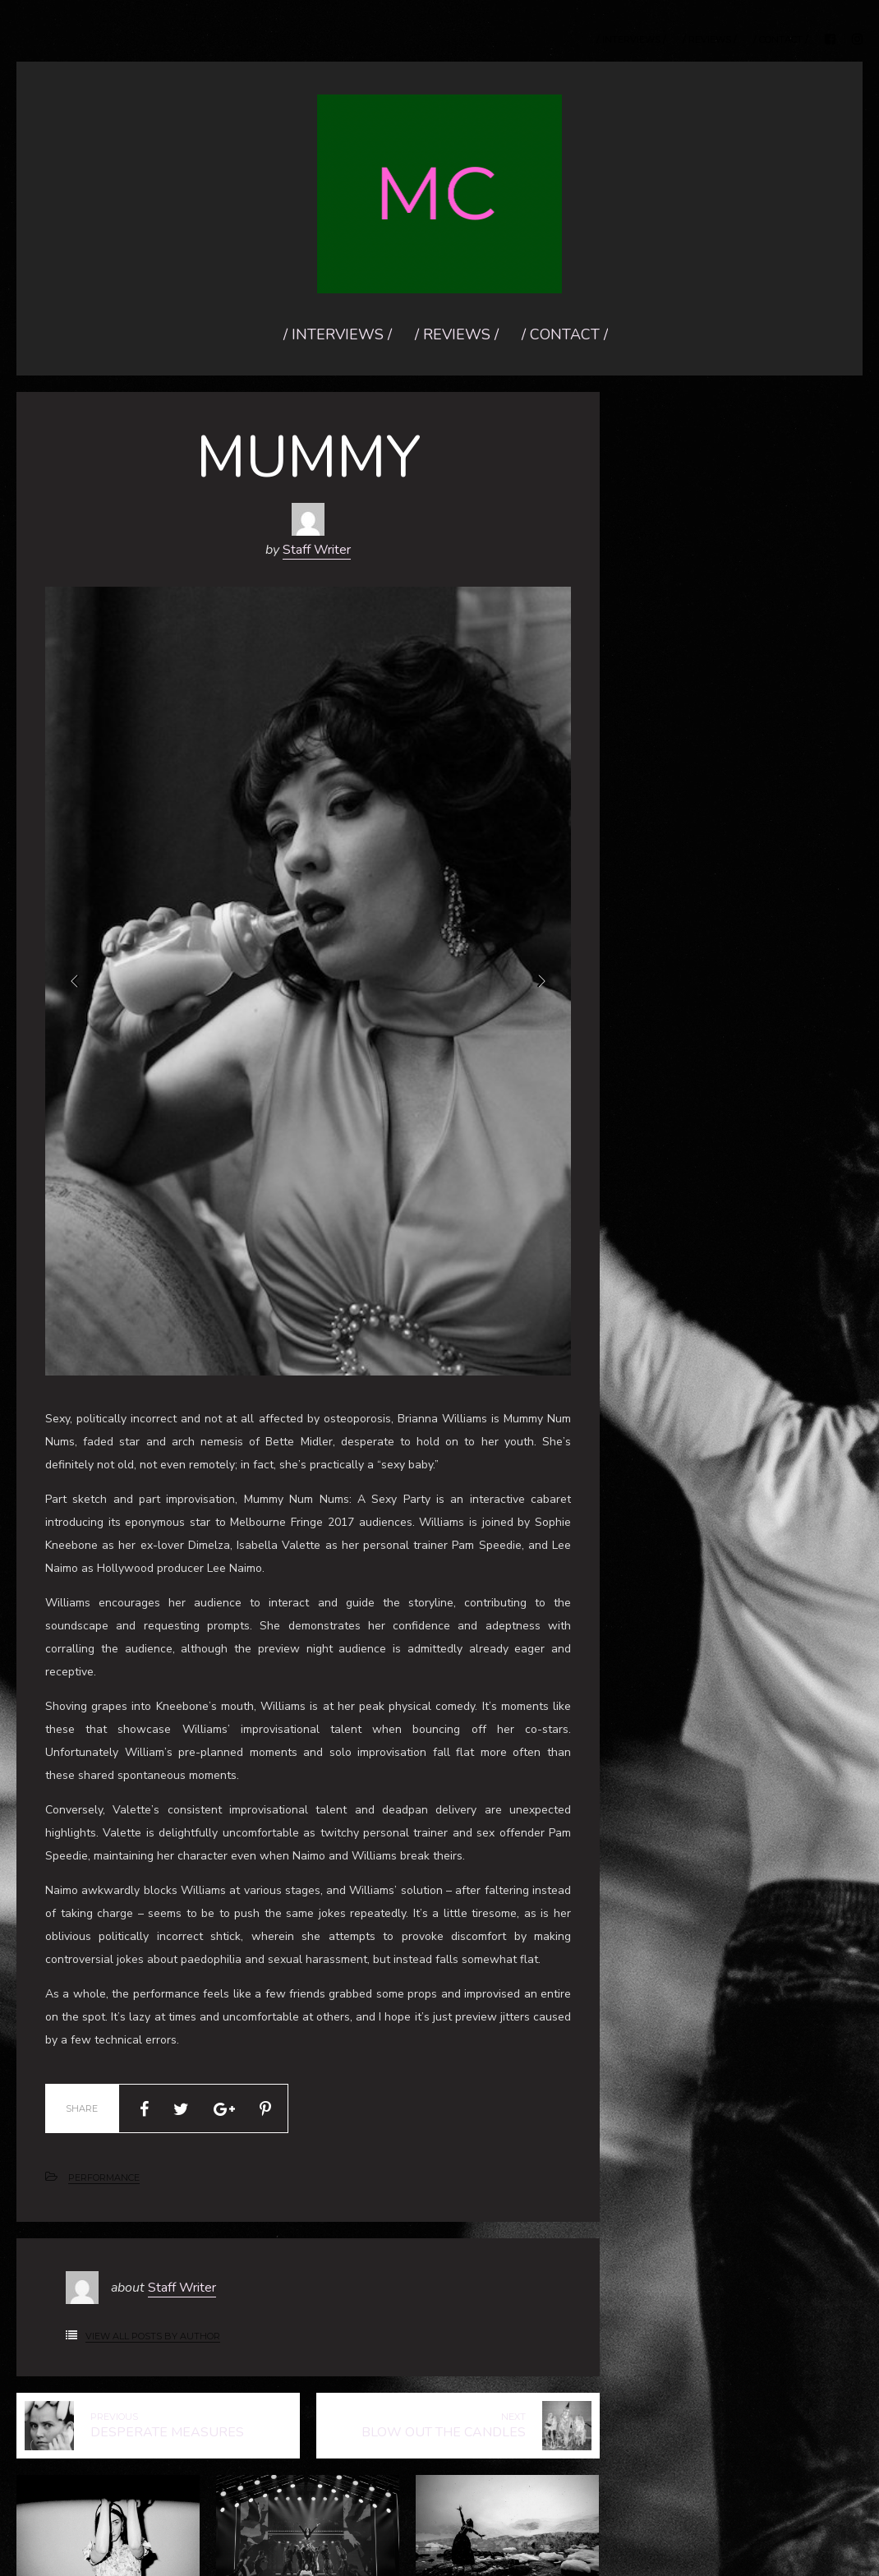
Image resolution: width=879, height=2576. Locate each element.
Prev (75, 981)
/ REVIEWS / (710, 39)
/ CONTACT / (780, 39)
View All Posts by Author (152, 2336)
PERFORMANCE (104, 2177)
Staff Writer (317, 550)
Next (540, 981)
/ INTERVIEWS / (631, 39)
